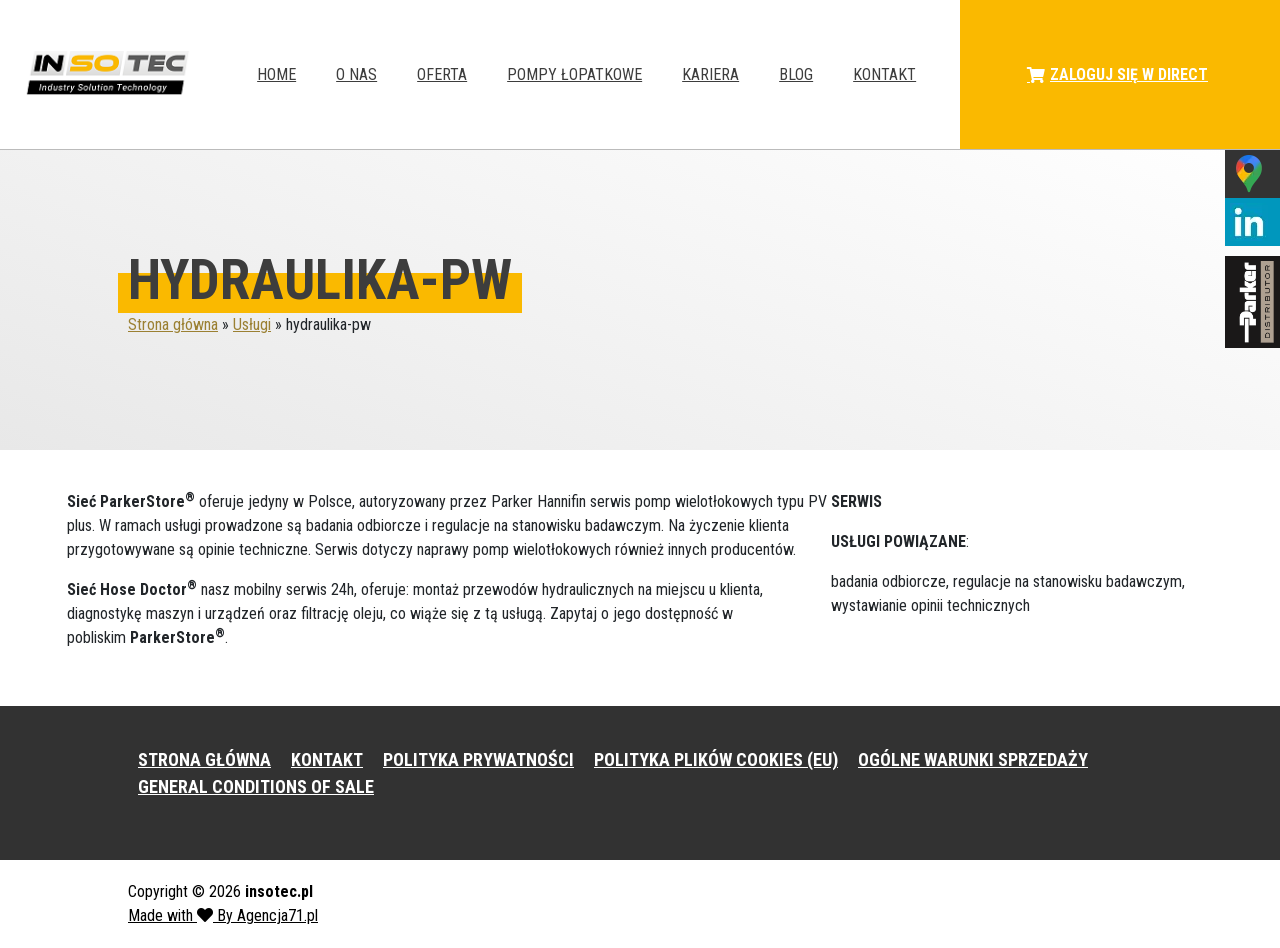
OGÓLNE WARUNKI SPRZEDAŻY (973, 759)
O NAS (356, 74)
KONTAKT (327, 759)
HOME (276, 74)
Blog (796, 74)
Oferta (442, 74)
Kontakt (884, 74)
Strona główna (173, 324)
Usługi (252, 324)
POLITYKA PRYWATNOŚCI (478, 759)
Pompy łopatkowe (574, 74)
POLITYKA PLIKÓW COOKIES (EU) (716, 759)
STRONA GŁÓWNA (204, 759)
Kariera (710, 74)
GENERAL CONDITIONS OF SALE (256, 786)
